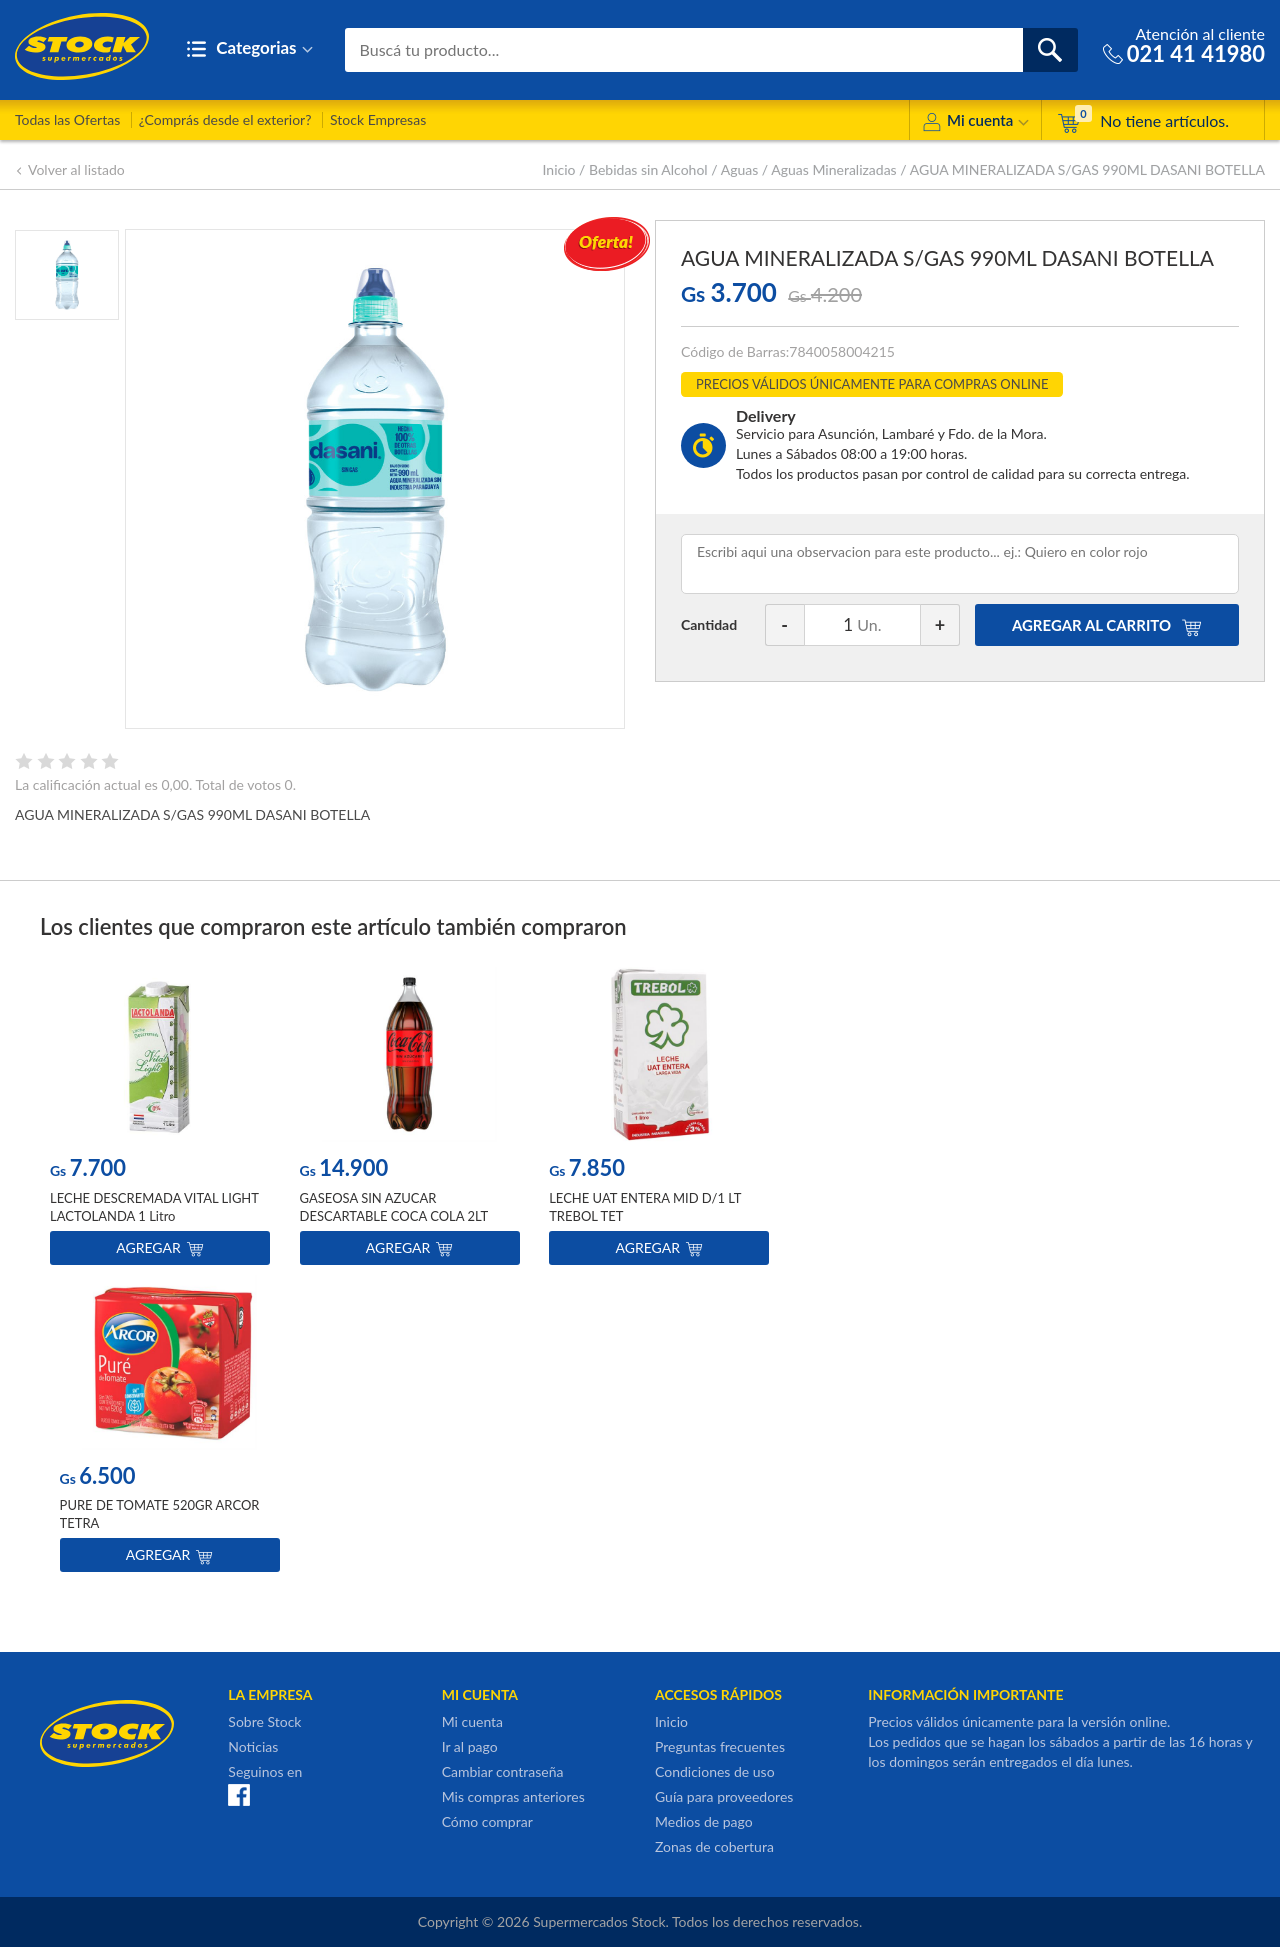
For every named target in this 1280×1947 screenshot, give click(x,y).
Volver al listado (70, 169)
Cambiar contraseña (503, 1771)
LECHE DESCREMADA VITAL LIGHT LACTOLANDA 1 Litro (154, 1207)
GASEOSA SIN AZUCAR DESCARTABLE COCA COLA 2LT (394, 1207)
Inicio (559, 169)
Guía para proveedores (724, 1796)
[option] (160, 1120)
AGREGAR (1107, 625)
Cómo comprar (487, 1821)
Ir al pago (470, 1746)
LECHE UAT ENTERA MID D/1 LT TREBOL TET (645, 1207)
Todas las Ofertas (67, 119)
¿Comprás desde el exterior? (225, 119)
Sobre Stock (264, 1721)
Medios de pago (704, 1821)
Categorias (249, 49)
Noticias (253, 1746)
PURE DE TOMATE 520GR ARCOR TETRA (160, 1514)
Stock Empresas (378, 119)
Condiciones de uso (715, 1771)
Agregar (159, 1247)
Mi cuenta (975, 123)
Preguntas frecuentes (720, 1746)
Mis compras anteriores (513, 1796)
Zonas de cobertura (714, 1846)
